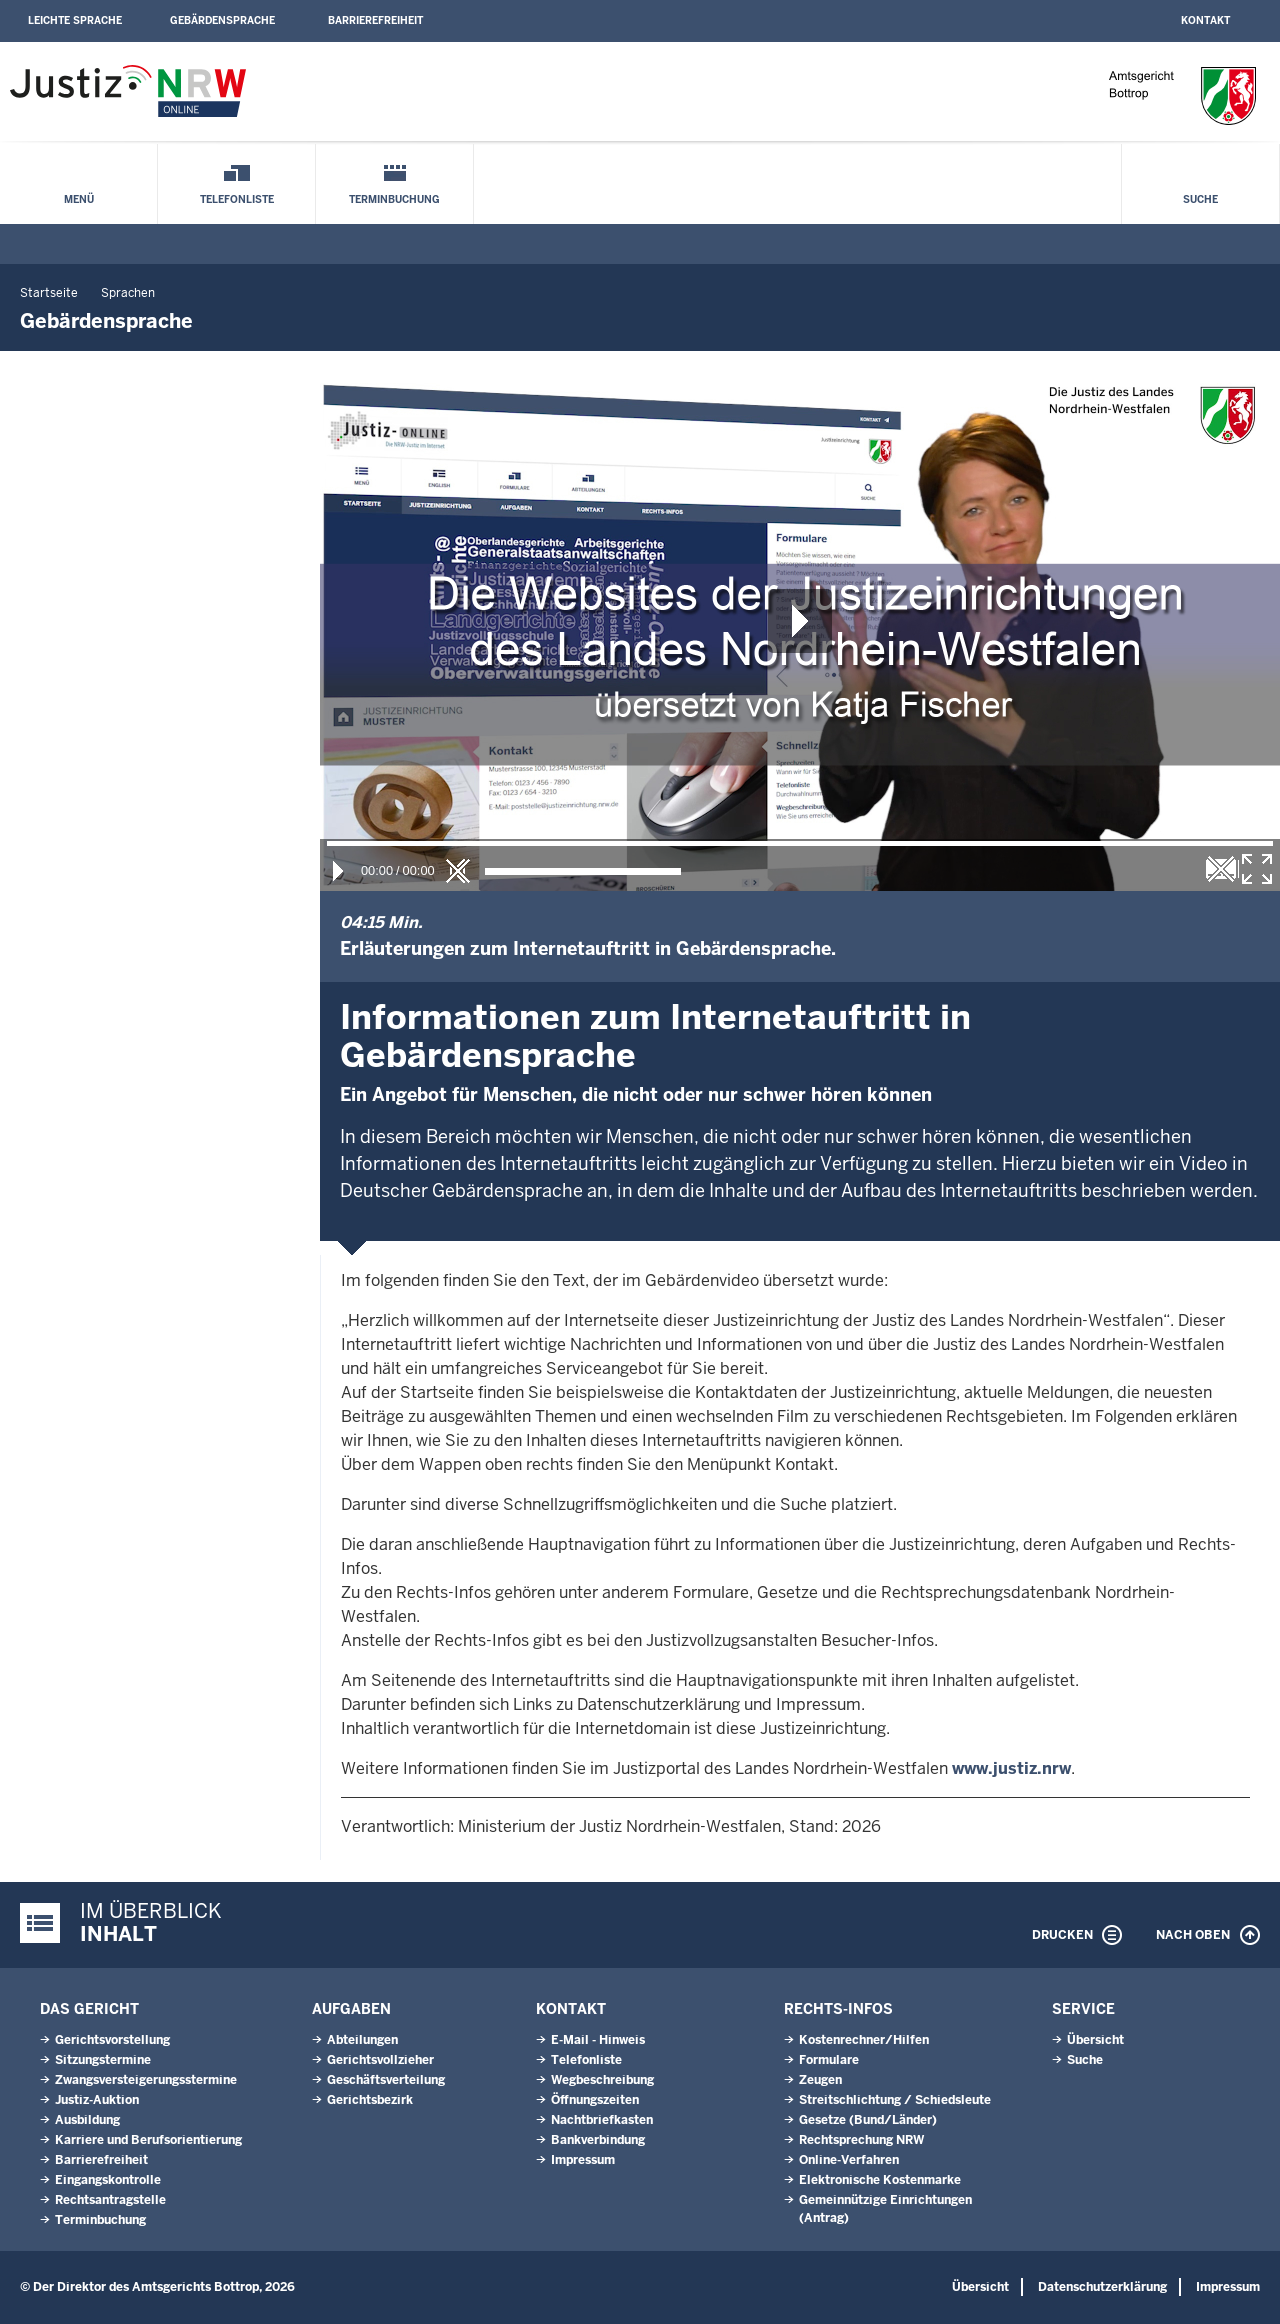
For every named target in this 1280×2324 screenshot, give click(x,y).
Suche (1200, 199)
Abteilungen (362, 2040)
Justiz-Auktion (97, 2100)
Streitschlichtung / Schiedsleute (895, 2100)
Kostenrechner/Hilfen (864, 2040)
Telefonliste (237, 199)
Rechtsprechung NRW (861, 2140)
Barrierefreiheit (375, 20)
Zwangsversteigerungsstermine (146, 2080)
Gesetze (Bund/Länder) (868, 2120)
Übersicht (1095, 2040)
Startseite (49, 293)
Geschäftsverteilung (386, 2080)
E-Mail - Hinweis (598, 2040)
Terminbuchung (394, 199)
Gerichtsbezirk (370, 2100)
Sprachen (128, 293)
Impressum (583, 2160)
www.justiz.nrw (1011, 1768)
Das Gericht (89, 2009)
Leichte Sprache (75, 20)
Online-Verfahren (849, 2160)
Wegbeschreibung (602, 2080)
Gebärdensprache (222, 20)
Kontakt (1205, 20)
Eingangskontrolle (108, 2180)
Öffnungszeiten (595, 2100)
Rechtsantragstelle (110, 2200)
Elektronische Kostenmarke (880, 2180)
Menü (79, 199)
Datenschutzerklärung (1102, 2287)
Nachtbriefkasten (602, 2120)
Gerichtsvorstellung (112, 2040)
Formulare (829, 2060)
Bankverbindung (598, 2140)
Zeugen (820, 2080)
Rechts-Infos (838, 2009)
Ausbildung (87, 2120)
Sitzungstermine (103, 2060)
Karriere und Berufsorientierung (148, 2140)
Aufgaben (351, 2009)
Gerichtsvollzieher (380, 2060)
